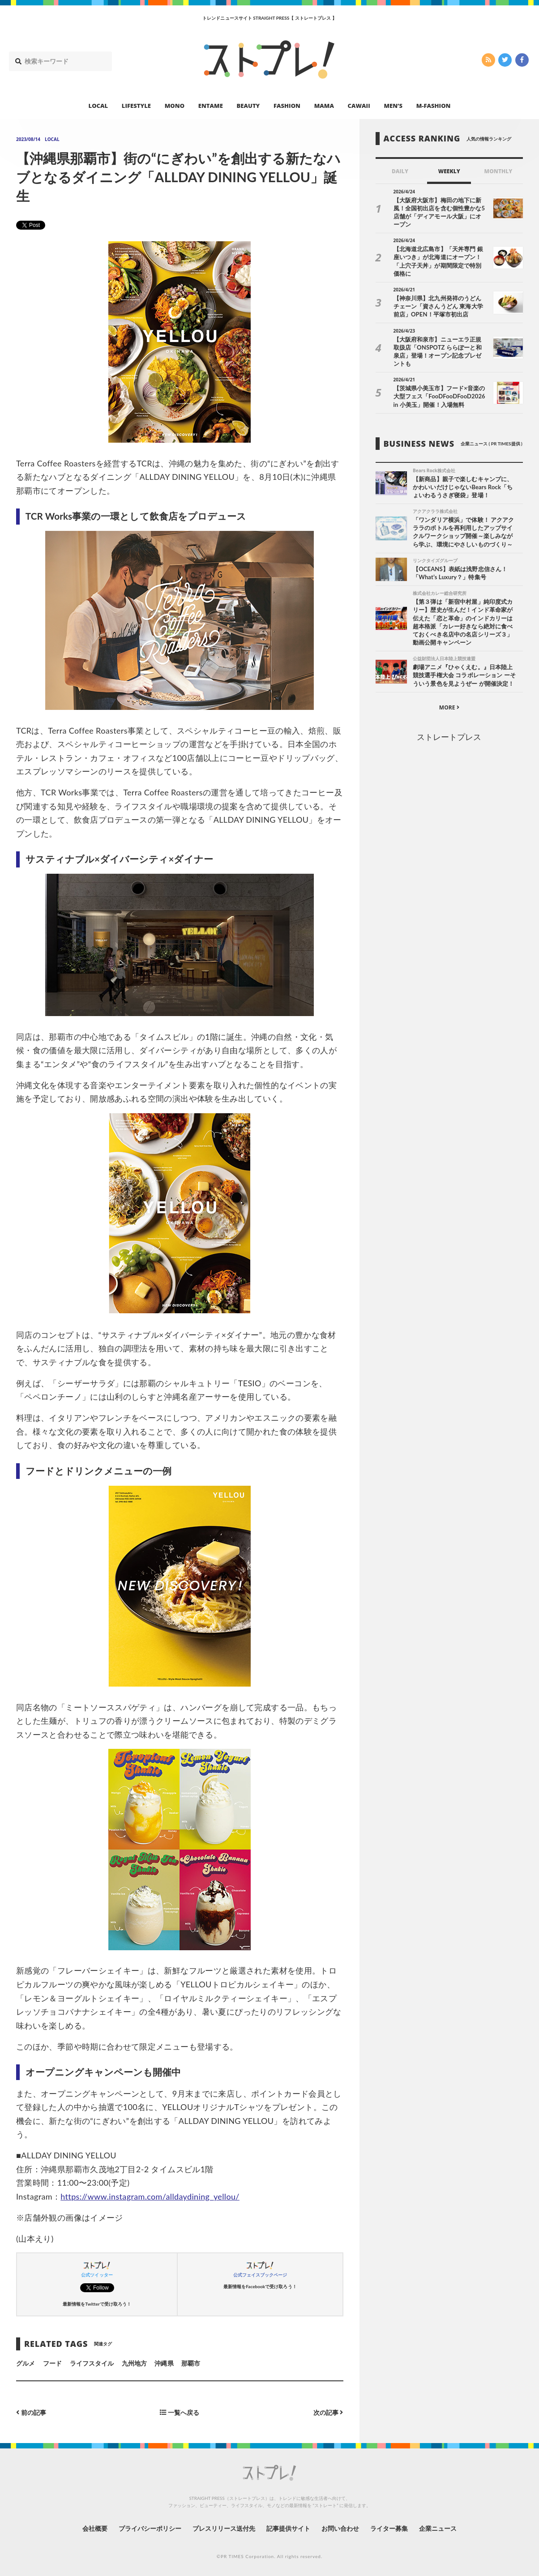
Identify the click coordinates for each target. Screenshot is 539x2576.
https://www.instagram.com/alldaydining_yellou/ (150, 2196)
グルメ (25, 2363)
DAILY (400, 171)
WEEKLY (449, 171)
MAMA (324, 106)
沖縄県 (163, 2363)
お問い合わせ (340, 2528)
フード (52, 2363)
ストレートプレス (449, 737)
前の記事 (31, 2412)
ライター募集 (389, 2528)
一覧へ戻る (179, 2412)
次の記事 (328, 2412)
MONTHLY (498, 171)
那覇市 (190, 2363)
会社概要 (94, 2528)
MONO (174, 106)
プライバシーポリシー (150, 2528)
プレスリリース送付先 (224, 2528)
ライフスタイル (92, 2363)
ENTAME (210, 106)
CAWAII (359, 106)
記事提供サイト (288, 2528)
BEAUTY (248, 106)
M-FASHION (433, 106)
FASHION (287, 106)
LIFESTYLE (136, 106)
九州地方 (134, 2363)
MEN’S (393, 106)
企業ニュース (438, 2528)
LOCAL (98, 106)
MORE (449, 707)
